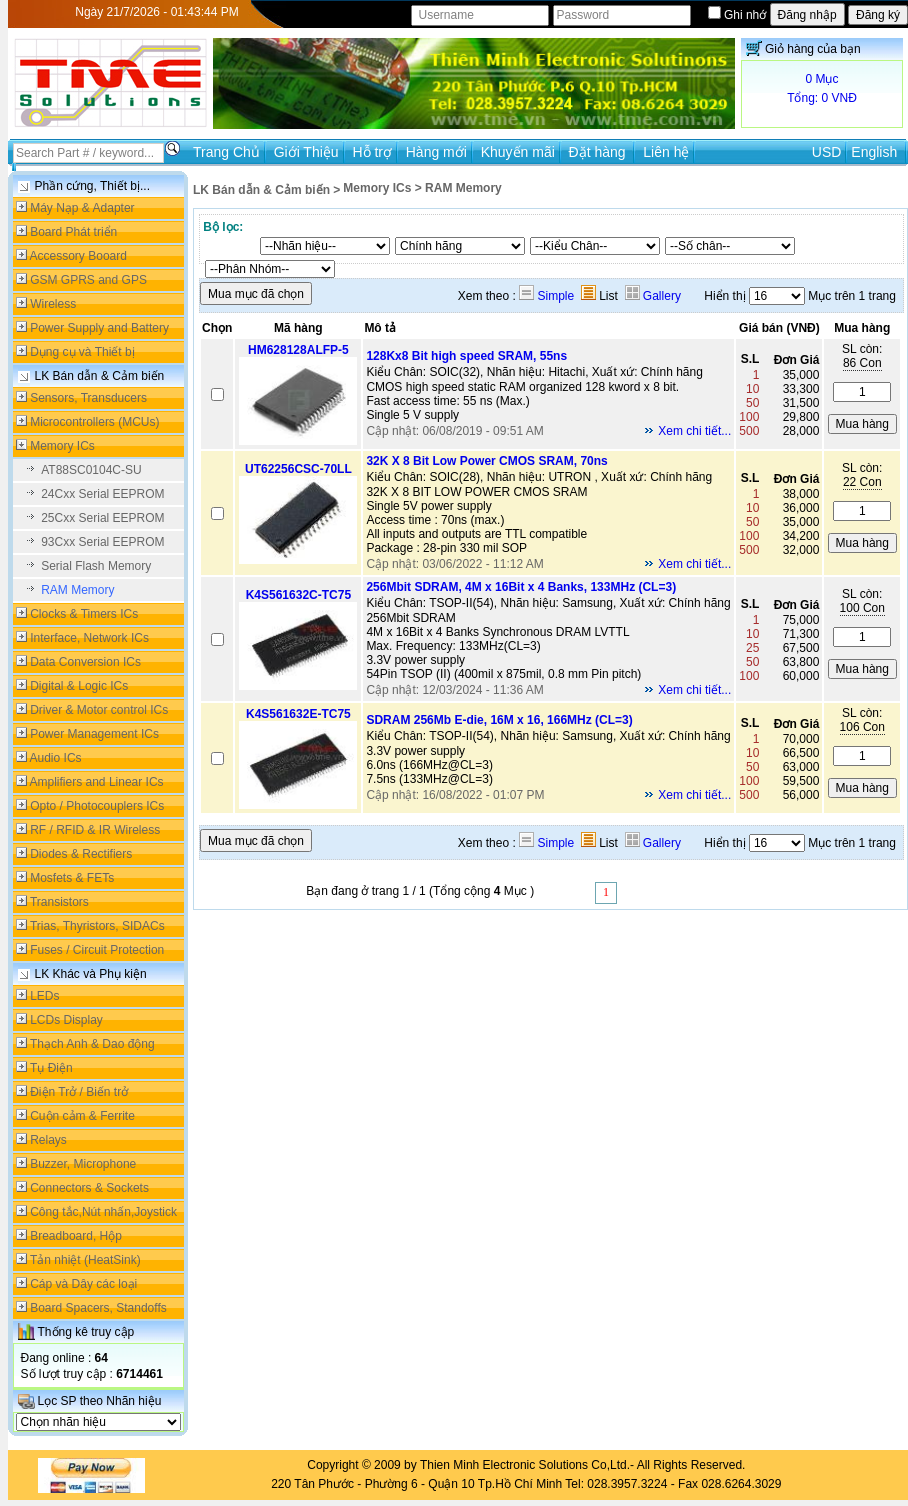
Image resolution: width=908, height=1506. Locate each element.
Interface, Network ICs (89, 638)
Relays (48, 1140)
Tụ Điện (51, 1068)
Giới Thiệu (306, 152)
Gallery (653, 296)
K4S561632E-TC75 (298, 714)
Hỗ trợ (372, 152)
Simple (546, 296)
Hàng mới (436, 152)
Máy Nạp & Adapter (82, 208)
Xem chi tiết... (694, 431)
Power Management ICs (94, 734)
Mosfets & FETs (72, 878)
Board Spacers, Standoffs (98, 1308)
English (874, 152)
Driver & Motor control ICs (99, 710)
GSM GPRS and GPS (88, 280)
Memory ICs (62, 446)
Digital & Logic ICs (79, 686)
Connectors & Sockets (89, 1188)
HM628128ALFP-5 (298, 350)
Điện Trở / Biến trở (79, 1092)
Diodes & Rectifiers (81, 854)
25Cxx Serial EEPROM (102, 518)
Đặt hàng (599, 152)
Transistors (59, 902)
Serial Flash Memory (96, 566)
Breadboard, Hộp (76, 1236)
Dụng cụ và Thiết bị (82, 352)
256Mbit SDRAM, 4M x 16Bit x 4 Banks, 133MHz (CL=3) (521, 587)
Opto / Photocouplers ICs (97, 806)
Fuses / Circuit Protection (97, 950)
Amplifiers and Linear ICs (97, 782)
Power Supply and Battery (99, 328)
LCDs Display (66, 1020)
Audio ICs (56, 758)
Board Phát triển (73, 232)
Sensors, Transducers (88, 398)
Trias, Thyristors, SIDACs (97, 926)
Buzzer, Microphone (83, 1164)
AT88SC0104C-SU (91, 470)
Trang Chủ (226, 152)
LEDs (44, 996)
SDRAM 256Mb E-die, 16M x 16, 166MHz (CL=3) (499, 720)
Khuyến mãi (518, 152)
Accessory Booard (78, 256)
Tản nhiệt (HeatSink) (85, 1260)
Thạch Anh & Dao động (92, 1044)
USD (827, 152)
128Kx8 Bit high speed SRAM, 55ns (466, 356)
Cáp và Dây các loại (83, 1284)
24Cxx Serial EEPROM (102, 494)
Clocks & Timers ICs (84, 614)
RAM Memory (77, 590)
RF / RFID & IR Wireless (95, 830)
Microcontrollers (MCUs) (94, 422)
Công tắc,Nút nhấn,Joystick (103, 1212)
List (599, 296)
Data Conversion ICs (85, 662)
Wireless (53, 304)
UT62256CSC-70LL (298, 469)
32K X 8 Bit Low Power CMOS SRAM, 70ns (486, 461)
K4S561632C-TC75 (298, 595)
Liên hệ (666, 152)
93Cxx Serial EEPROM (102, 542)
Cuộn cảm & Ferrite (82, 1116)
